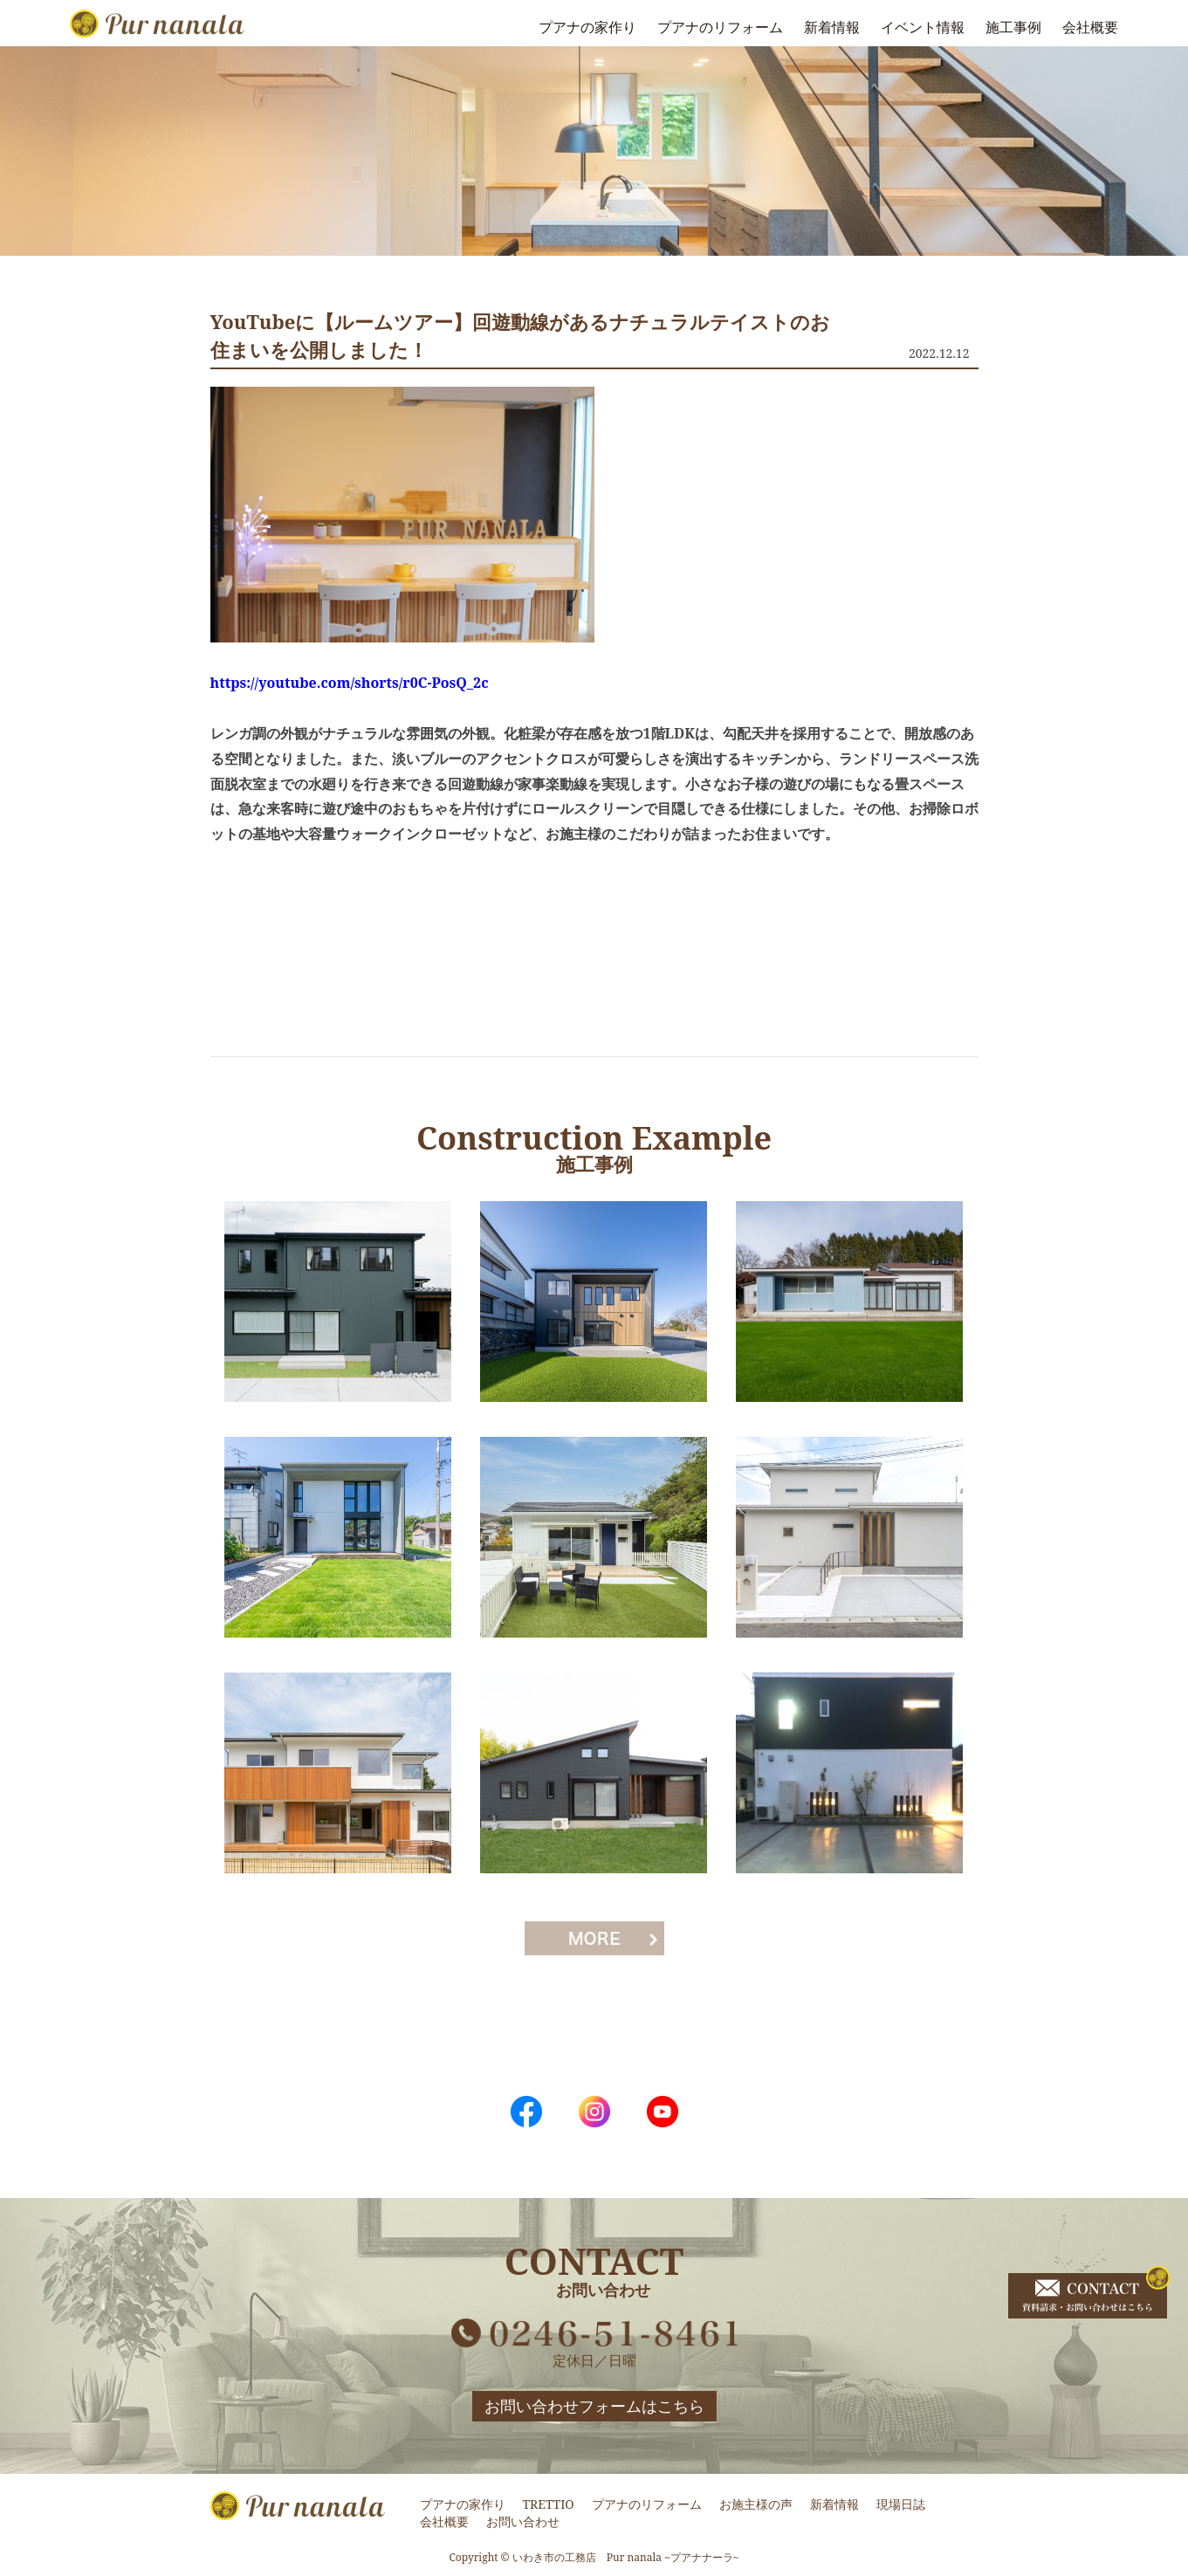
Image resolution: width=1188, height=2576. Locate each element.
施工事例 (1013, 27)
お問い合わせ (523, 2521)
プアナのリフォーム (720, 27)
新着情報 (832, 27)
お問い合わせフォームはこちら (594, 2405)
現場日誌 (900, 2504)
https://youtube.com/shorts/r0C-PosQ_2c (349, 682)
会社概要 (1090, 27)
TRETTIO (548, 2504)
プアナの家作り (587, 27)
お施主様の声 (756, 2504)
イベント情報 (923, 27)
